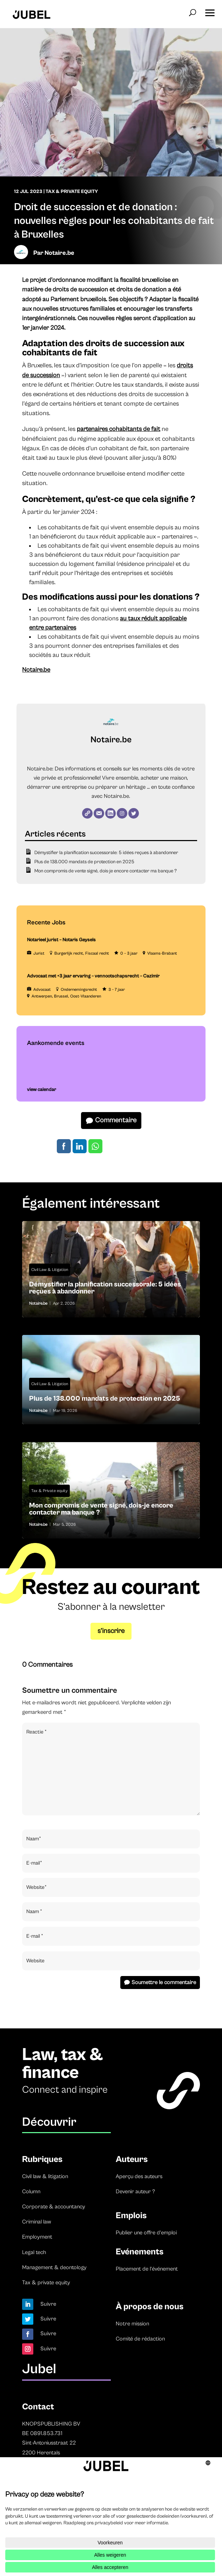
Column (31, 2191)
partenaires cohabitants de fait (118, 429)
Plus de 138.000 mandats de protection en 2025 (84, 862)
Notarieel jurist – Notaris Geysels (61, 940)
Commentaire (115, 1120)
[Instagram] (122, 813)
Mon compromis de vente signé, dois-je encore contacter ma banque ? (105, 871)
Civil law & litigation (45, 2176)
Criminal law (36, 2222)
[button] (209, 10)
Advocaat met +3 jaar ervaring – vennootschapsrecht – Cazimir (93, 976)
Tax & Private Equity (72, 191)
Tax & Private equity (49, 1491)
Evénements (139, 2252)
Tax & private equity (46, 2282)
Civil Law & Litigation (49, 1269)
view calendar (41, 1089)
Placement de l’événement (147, 2269)
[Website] (87, 813)
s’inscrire (111, 1631)
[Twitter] (133, 813)
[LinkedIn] (110, 813)
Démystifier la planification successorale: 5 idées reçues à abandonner (106, 853)
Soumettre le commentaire (164, 1982)
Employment (37, 2237)
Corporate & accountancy (53, 2206)
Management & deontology (54, 2267)
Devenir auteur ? (135, 2191)
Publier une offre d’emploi (146, 2232)
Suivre (48, 2304)
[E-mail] (99, 813)
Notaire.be (59, 253)
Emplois (131, 2215)
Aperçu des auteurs (139, 2176)
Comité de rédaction (140, 2339)
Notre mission (132, 2323)
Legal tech (34, 2252)
